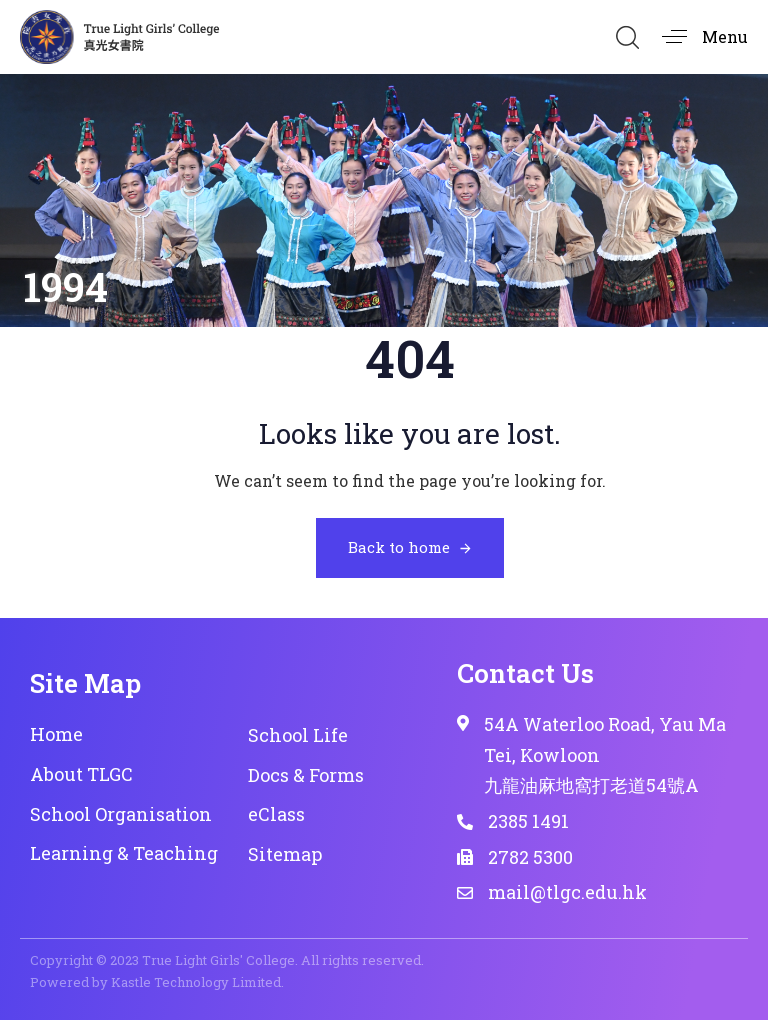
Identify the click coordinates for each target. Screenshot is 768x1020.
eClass (276, 814)
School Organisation (121, 814)
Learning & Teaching (124, 853)
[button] (627, 37)
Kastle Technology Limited (196, 982)
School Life (298, 735)
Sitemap (285, 854)
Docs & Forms (306, 775)
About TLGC (81, 774)
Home (56, 734)
